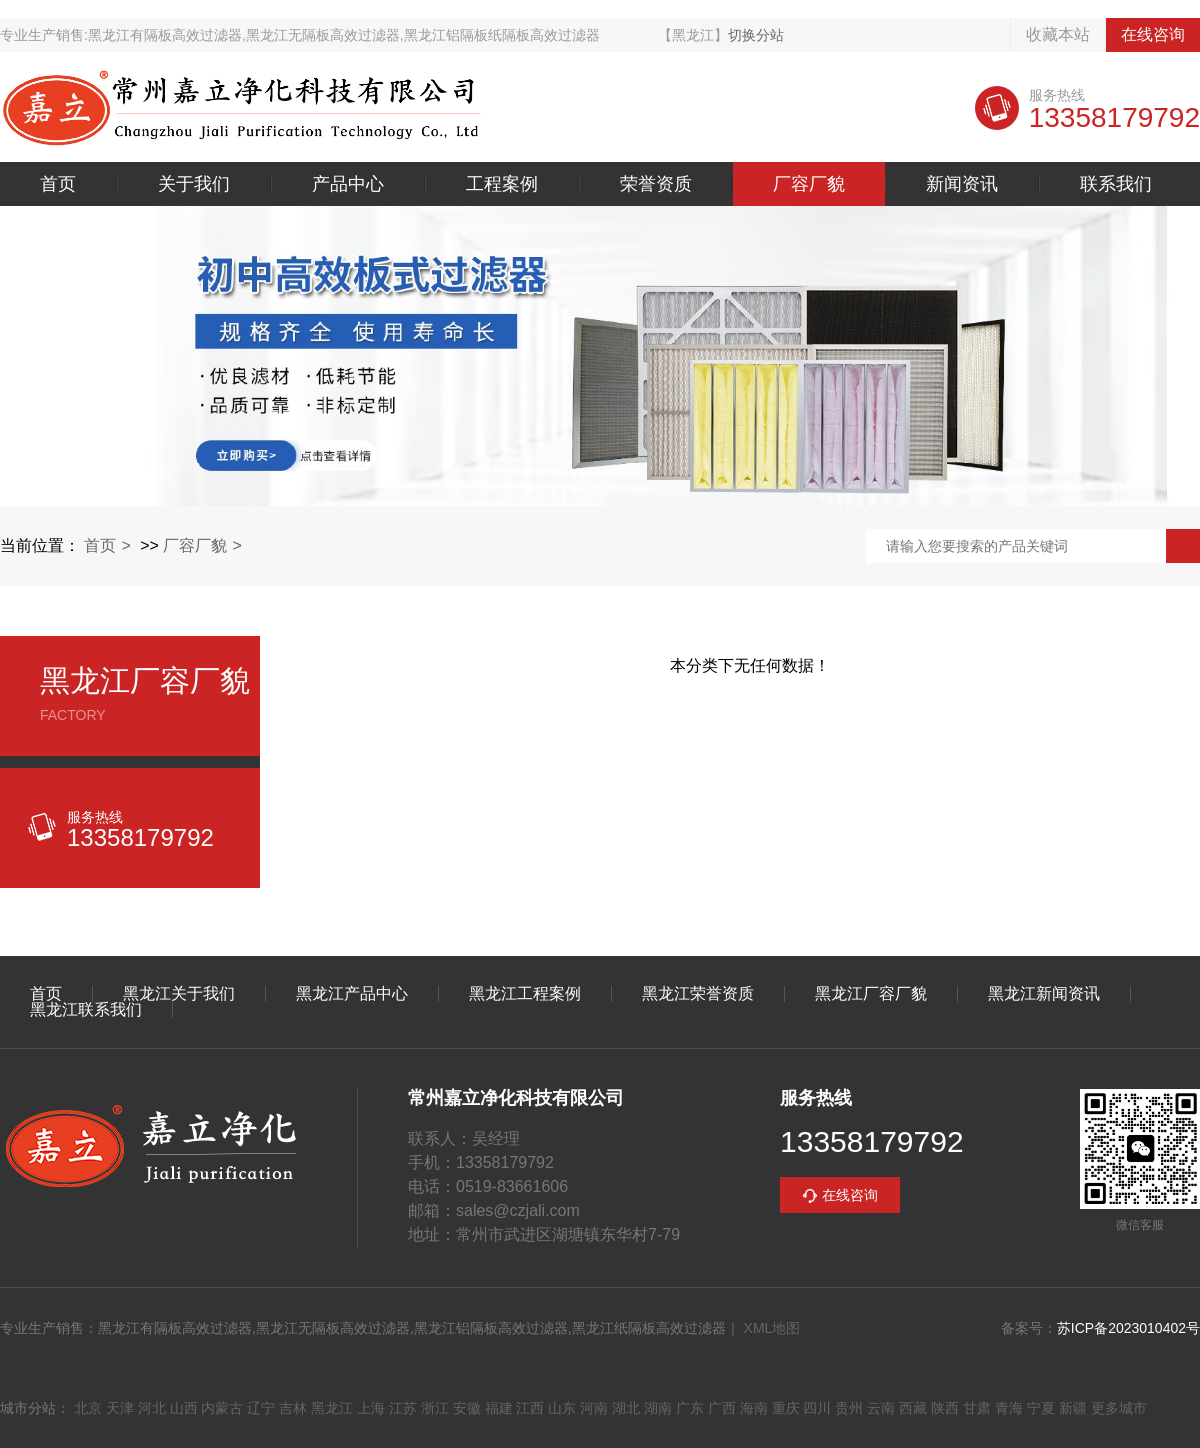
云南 (881, 1408)
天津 (120, 1408)
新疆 (1073, 1408)
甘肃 (977, 1408)
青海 (1009, 1408)
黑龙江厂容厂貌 (871, 994)
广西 (722, 1408)
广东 (690, 1408)
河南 (594, 1408)
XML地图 (772, 1328)
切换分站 (756, 35)
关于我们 (194, 184)
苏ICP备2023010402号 (1128, 1328)
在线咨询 (1153, 34)
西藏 (913, 1408)
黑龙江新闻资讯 (1044, 994)
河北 (152, 1408)
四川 (817, 1408)
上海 (371, 1408)
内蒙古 (222, 1408)
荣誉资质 (656, 184)
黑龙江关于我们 (179, 994)
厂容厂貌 (809, 184)
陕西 (945, 1408)
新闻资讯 (962, 184)
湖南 (658, 1408)
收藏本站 (1058, 34)
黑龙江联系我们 (86, 1010)
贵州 (849, 1408)
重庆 (786, 1408)
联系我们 (1116, 184)
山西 (184, 1408)
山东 (562, 1408)
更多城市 (1119, 1408)
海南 (754, 1408)
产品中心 (348, 184)
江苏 (403, 1408)
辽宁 (261, 1408)
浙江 (435, 1408)
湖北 (626, 1408)
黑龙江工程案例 (525, 994)
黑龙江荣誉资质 (698, 994)
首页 (58, 184)
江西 (530, 1408)
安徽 (467, 1408)
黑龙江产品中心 (352, 994)
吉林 (293, 1408)
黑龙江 (332, 1408)
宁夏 (1041, 1408)
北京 (88, 1408)
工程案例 (502, 184)
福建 (499, 1408)
